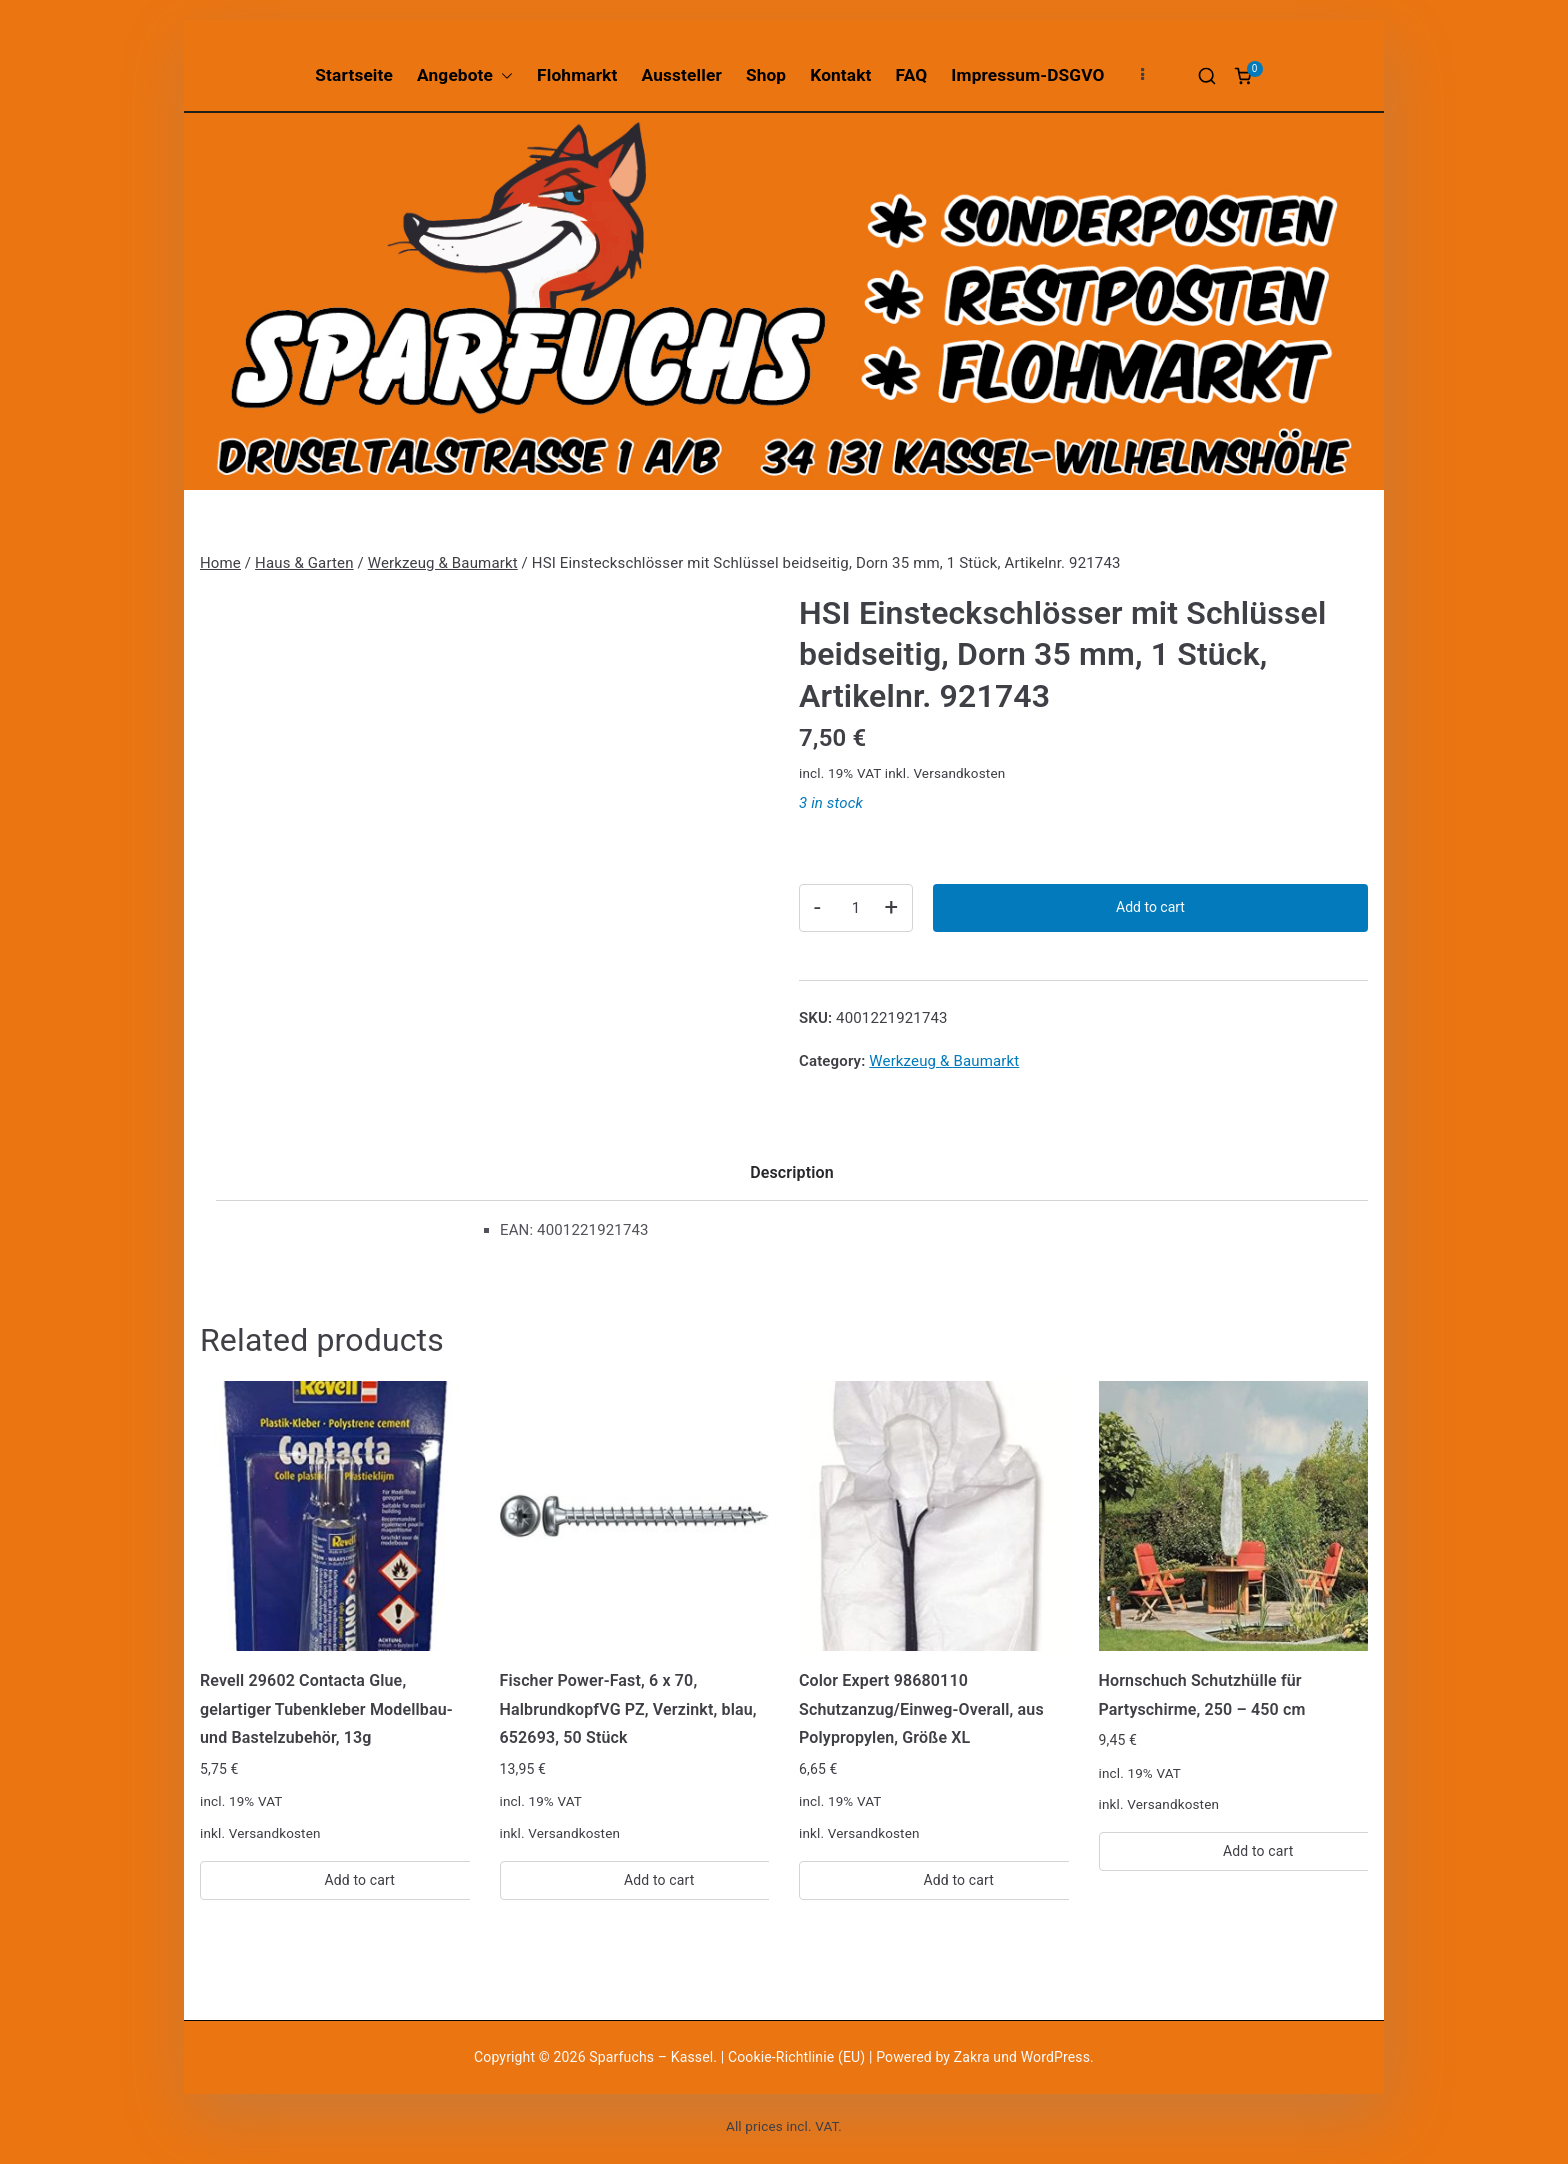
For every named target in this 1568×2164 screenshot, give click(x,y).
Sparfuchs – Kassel (651, 2057)
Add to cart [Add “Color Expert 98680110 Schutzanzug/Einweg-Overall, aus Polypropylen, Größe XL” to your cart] (958, 1880)
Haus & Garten (304, 563)
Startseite (354, 75)
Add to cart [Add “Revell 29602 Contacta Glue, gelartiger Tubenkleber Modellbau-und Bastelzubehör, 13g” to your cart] (359, 1880)
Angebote (465, 75)
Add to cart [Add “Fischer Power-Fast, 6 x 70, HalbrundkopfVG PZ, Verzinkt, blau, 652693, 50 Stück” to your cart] (659, 1880)
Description (792, 1172)
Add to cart (1150, 907)
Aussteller (682, 75)
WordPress (1055, 2057)
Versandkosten (959, 773)
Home (220, 563)
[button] (503, 75)
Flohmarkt (577, 75)
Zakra (972, 2057)
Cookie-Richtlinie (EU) (798, 2057)
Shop (766, 75)
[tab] (792, 1179)
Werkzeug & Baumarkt (443, 563)
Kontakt (840, 75)
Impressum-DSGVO (1027, 75)
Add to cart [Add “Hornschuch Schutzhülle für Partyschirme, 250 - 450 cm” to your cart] (1258, 1851)
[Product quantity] (856, 908)
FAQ (912, 75)
